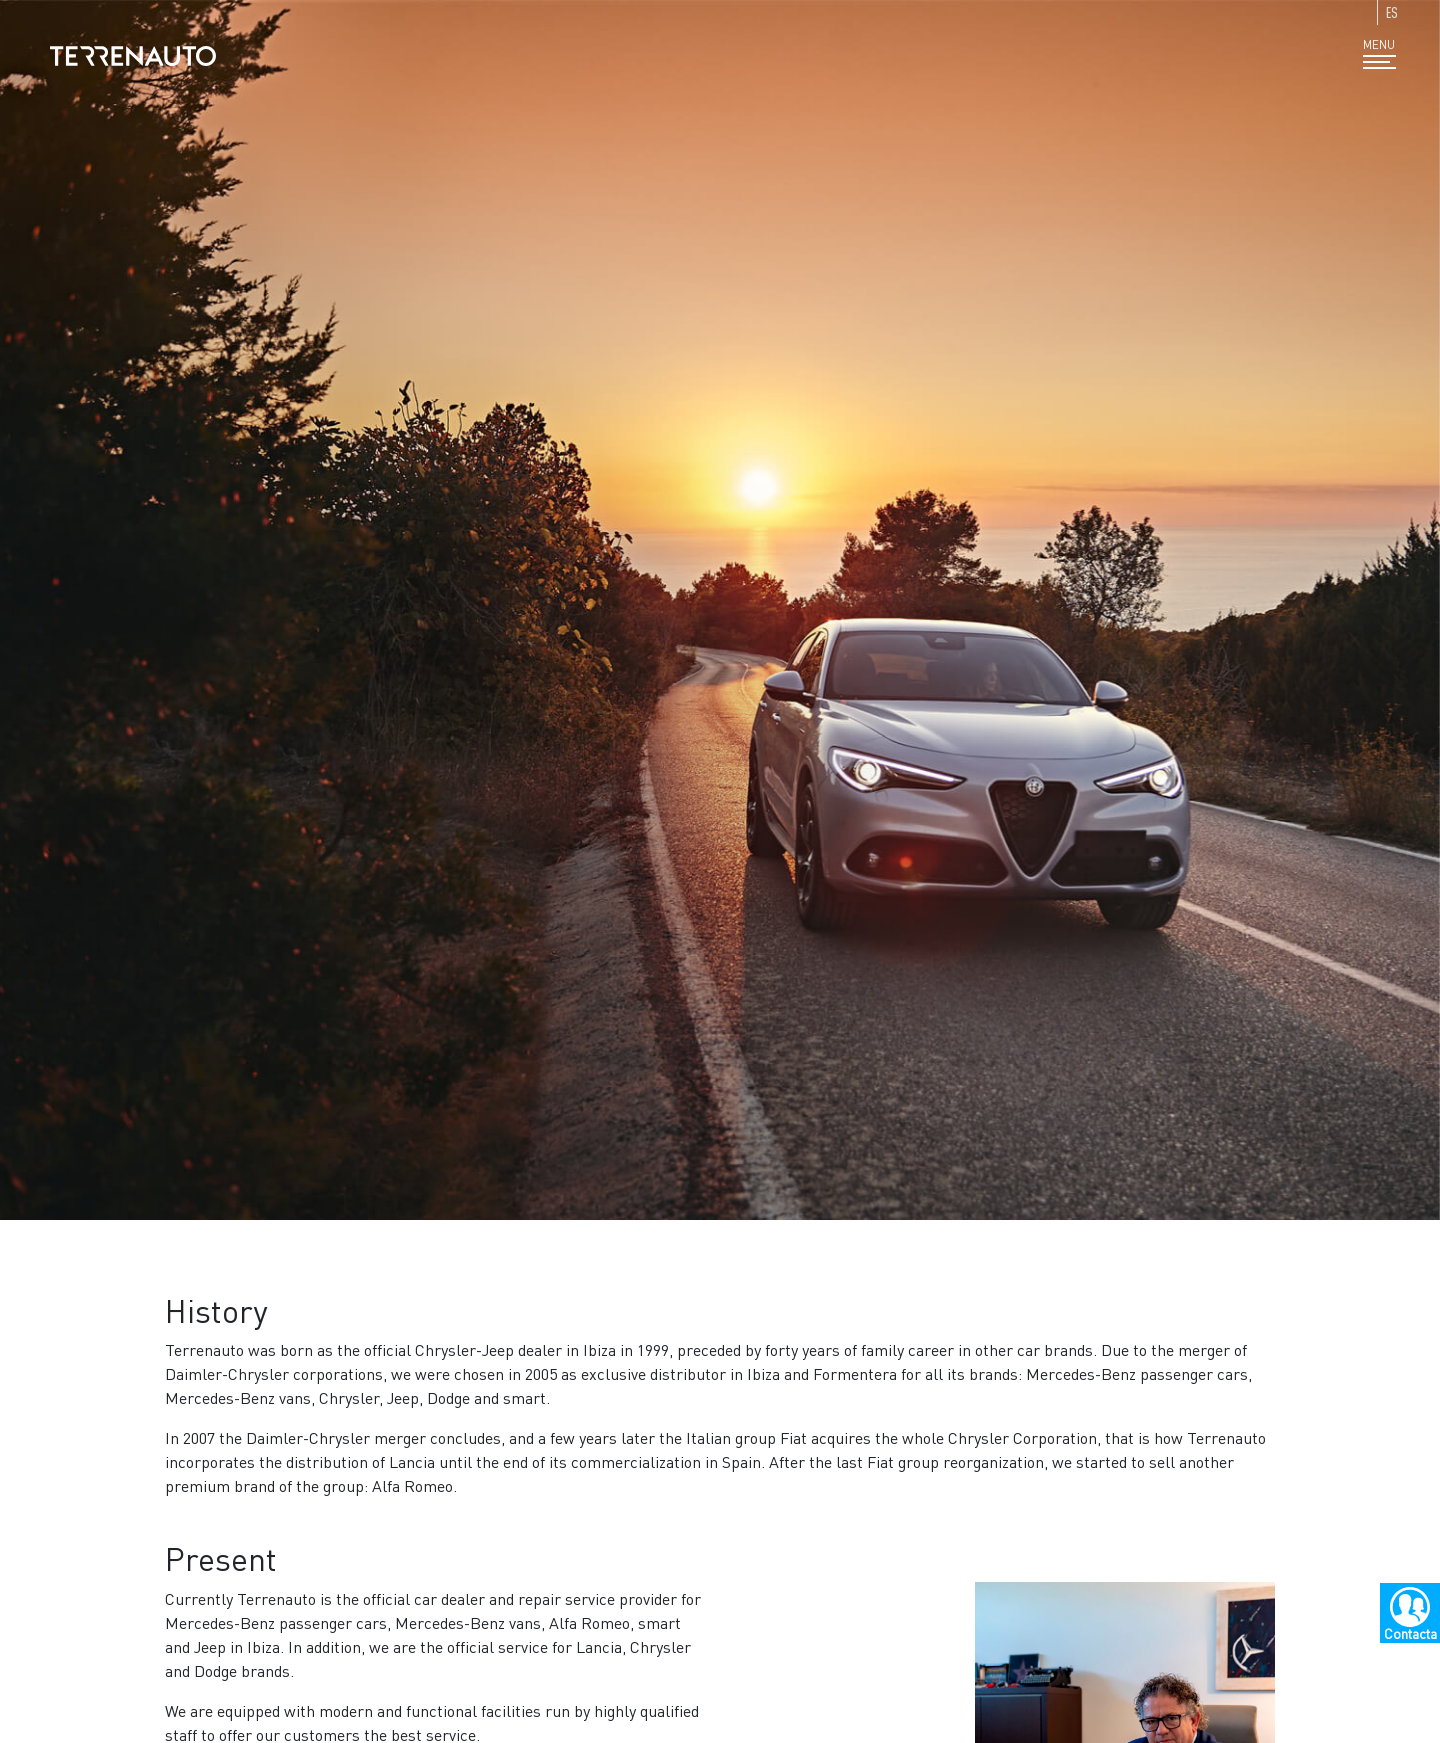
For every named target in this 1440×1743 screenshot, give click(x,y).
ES (1392, 12)
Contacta (1410, 1633)
